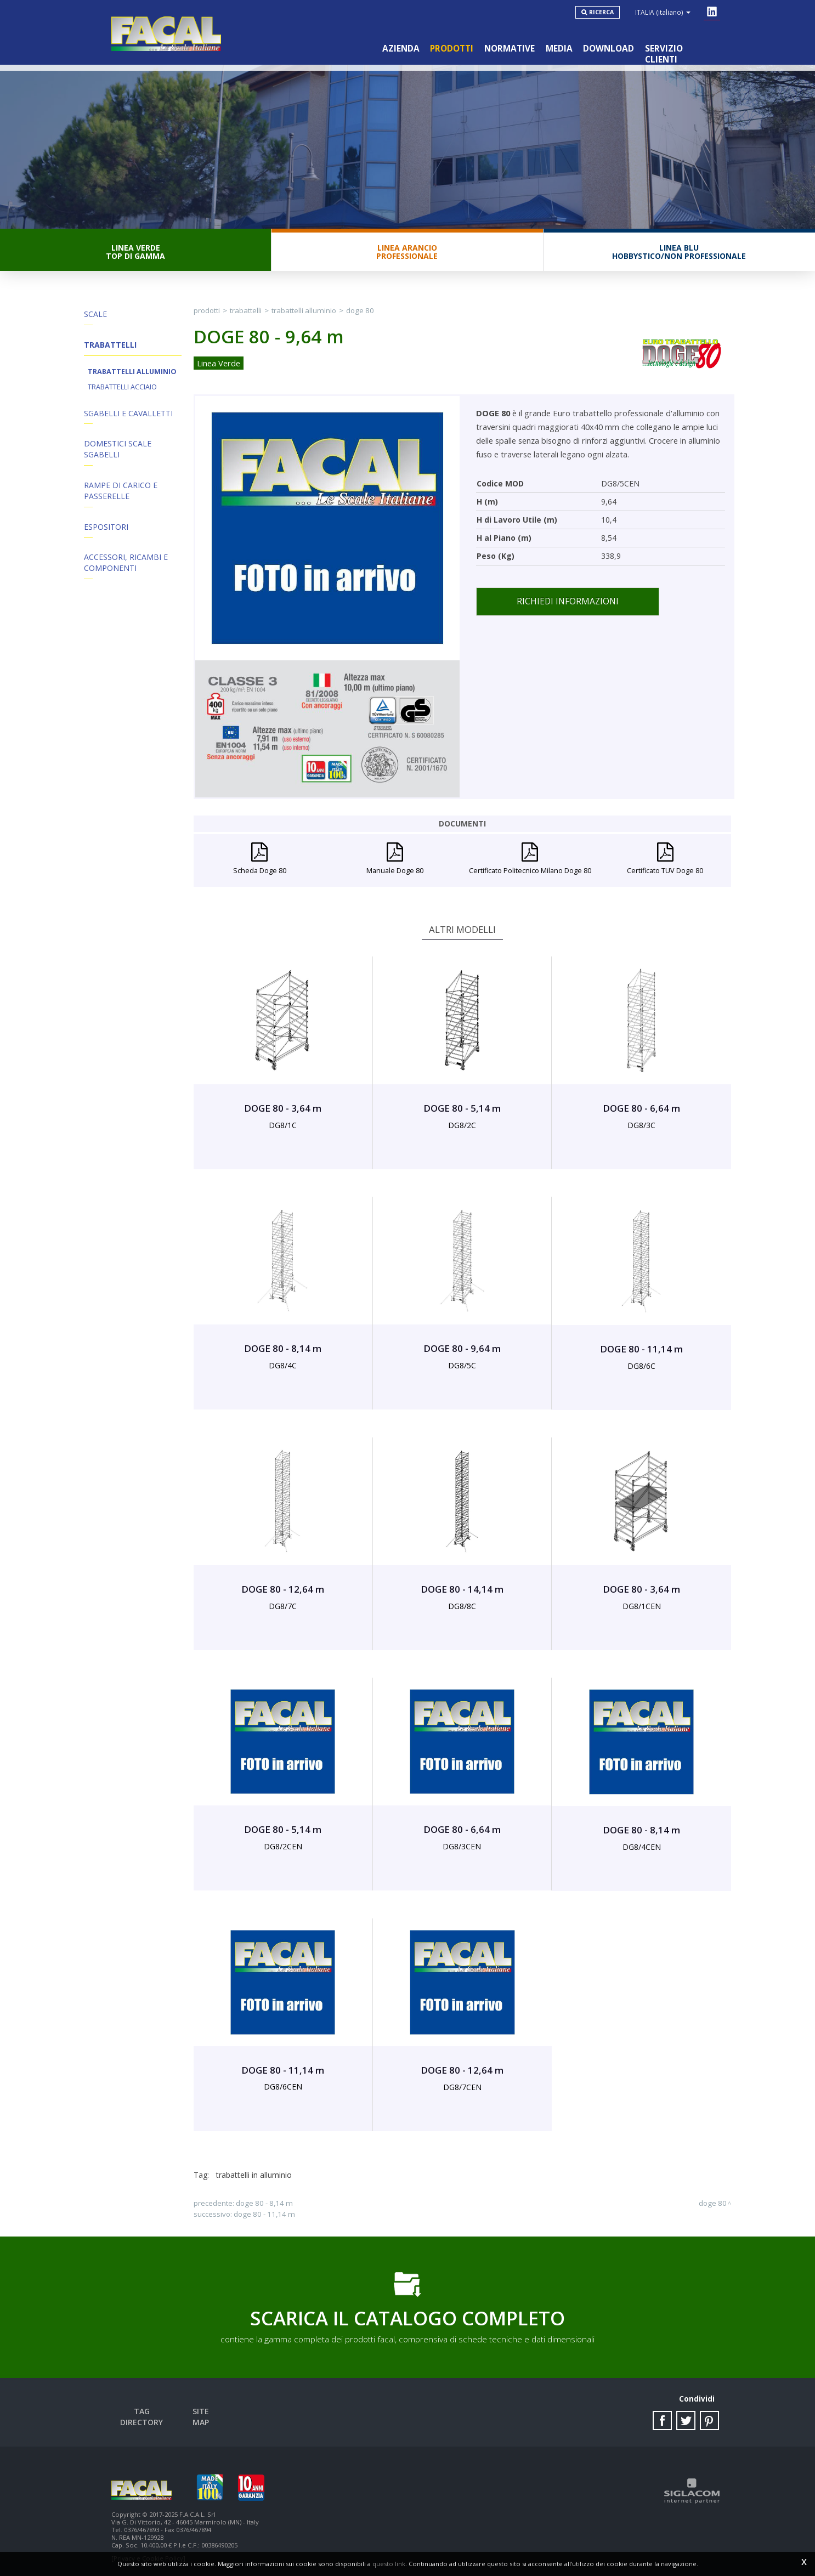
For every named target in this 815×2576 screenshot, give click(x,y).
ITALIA (663, 12)
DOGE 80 (360, 311)
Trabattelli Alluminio (132, 372)
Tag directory (141, 2412)
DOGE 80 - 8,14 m (264, 2204)
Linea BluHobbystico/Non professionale (679, 252)
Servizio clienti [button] (681, 48)
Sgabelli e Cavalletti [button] (128, 414)
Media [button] (558, 48)
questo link (388, 2564)
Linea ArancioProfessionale (407, 252)
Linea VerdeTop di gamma (135, 252)
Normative (509, 48)
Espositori (106, 528)
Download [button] (608, 48)
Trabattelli (246, 311)
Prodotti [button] (451, 48)
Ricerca (601, 12)
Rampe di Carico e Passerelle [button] (120, 491)
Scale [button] (95, 314)
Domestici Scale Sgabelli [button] (117, 450)
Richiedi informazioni (568, 602)
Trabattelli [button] (110, 345)
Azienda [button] (399, 48)
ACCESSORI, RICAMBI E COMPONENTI (126, 564)
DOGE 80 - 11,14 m (264, 2215)
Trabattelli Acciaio (122, 387)
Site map (200, 2412)
